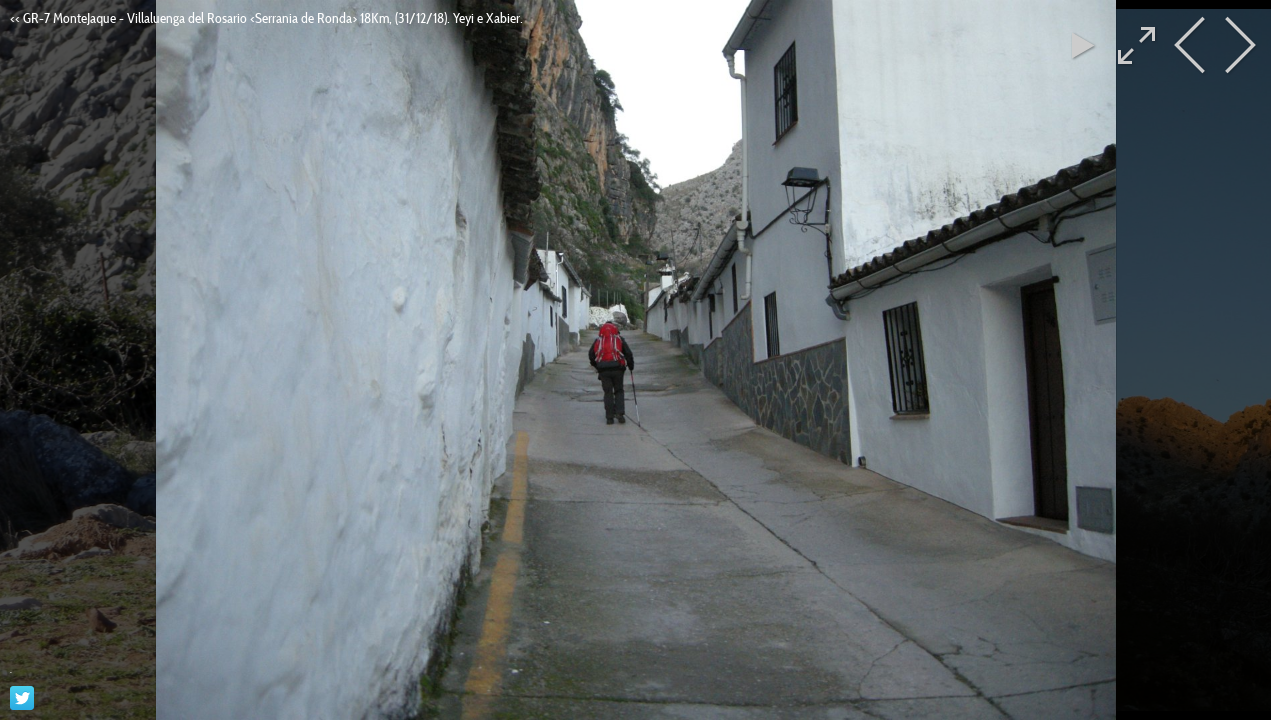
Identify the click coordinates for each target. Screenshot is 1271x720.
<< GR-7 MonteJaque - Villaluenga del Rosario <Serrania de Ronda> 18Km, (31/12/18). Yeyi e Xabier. (266, 18)
